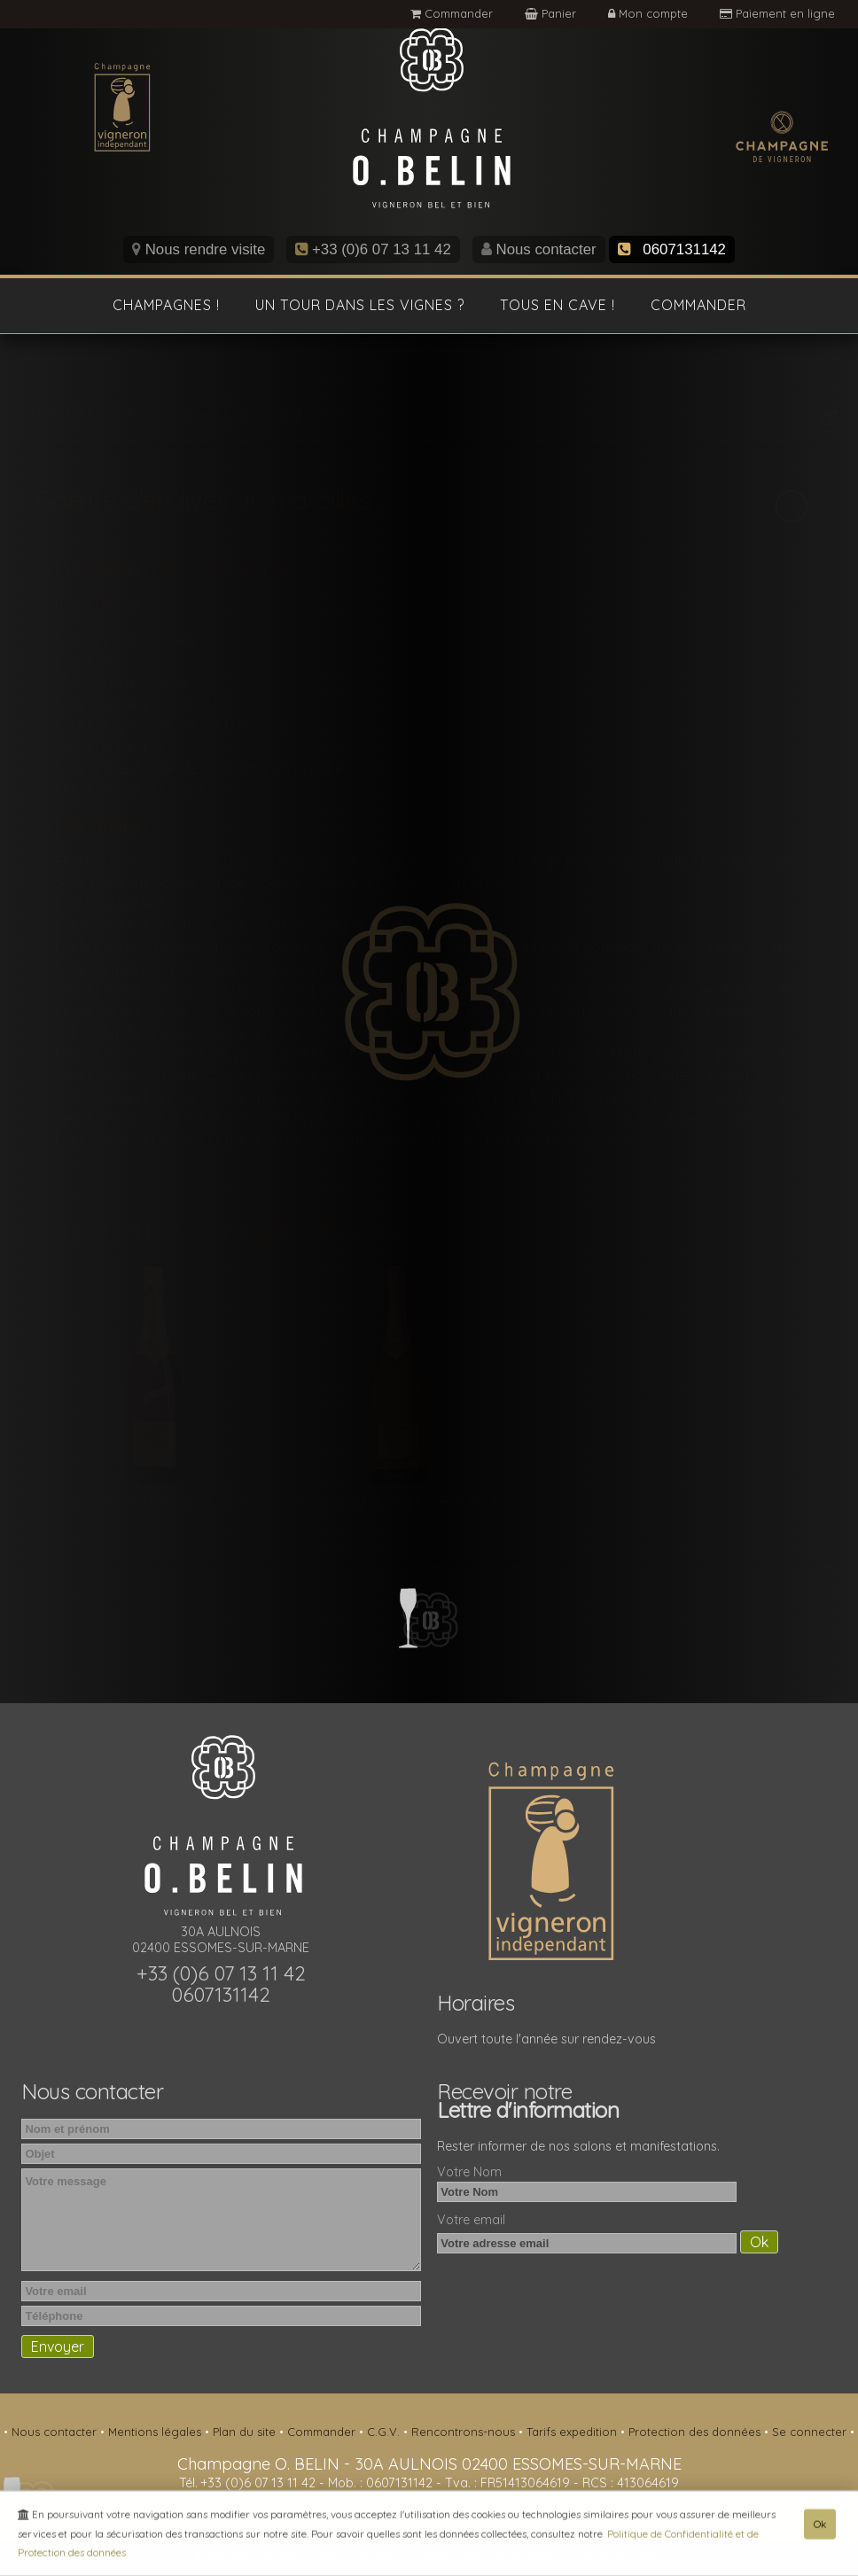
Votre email (471, 2220)
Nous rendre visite (198, 249)
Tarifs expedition (573, 2431)
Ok (820, 2527)
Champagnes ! (166, 305)
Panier (552, 13)
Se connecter (811, 2431)
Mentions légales (156, 2431)
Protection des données (696, 2431)
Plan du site (246, 2431)
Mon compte (649, 13)
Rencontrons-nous (465, 2431)
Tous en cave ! (557, 305)
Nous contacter (539, 249)
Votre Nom (469, 2172)
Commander (451, 13)
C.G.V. (385, 2431)
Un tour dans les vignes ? (359, 305)
